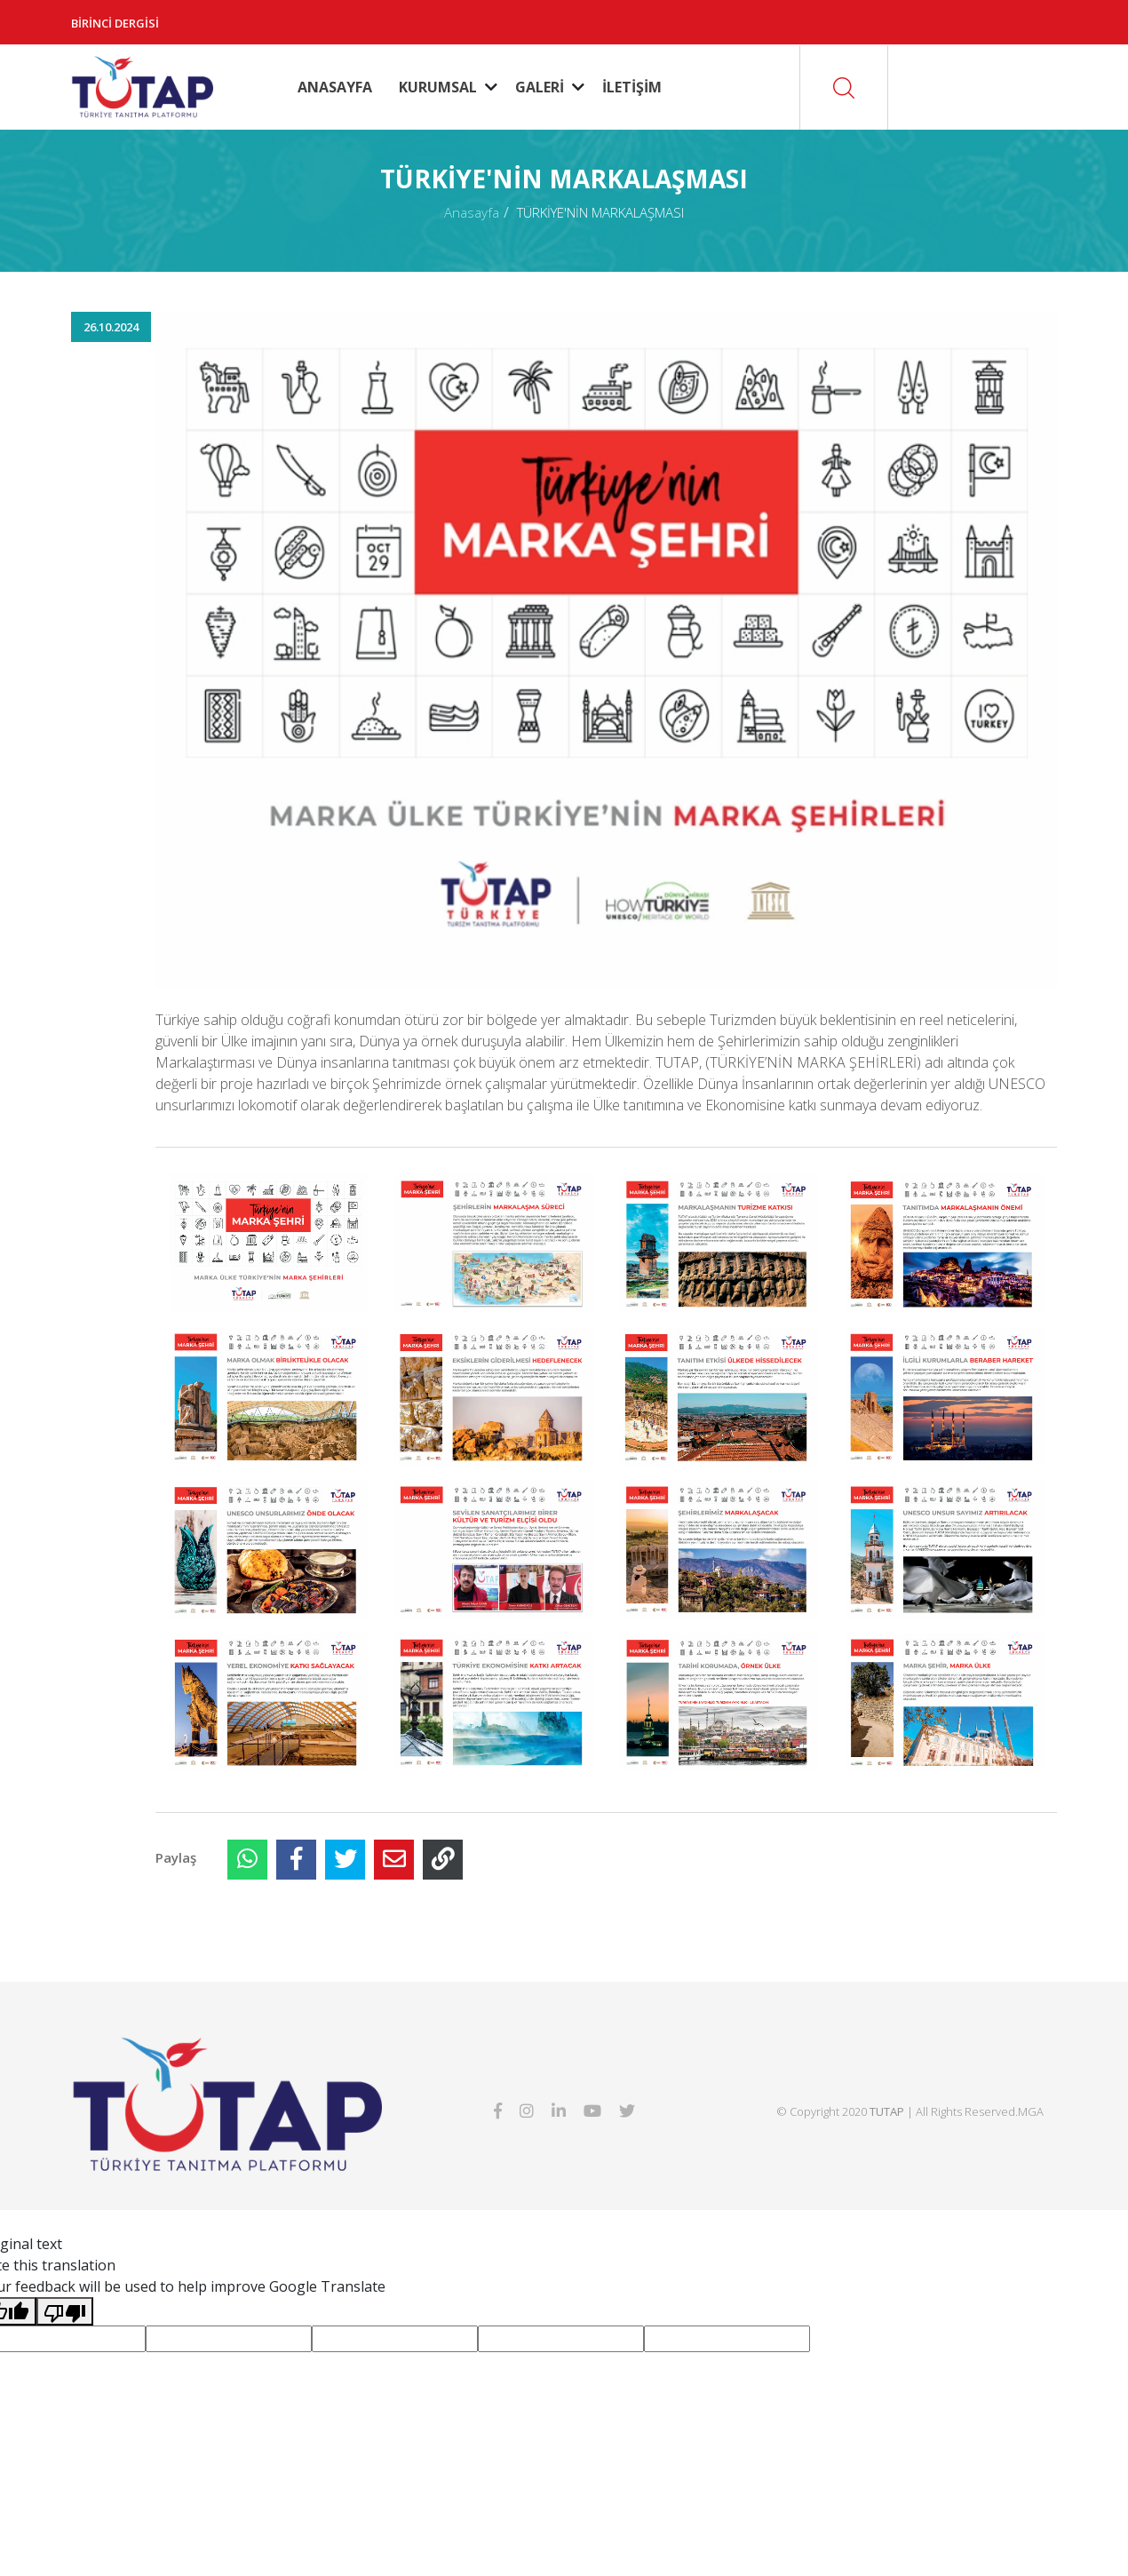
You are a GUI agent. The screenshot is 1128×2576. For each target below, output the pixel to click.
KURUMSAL (438, 87)
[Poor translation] (64, 2311)
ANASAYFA (335, 87)
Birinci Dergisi (115, 23)
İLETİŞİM (632, 87)
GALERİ (539, 87)
